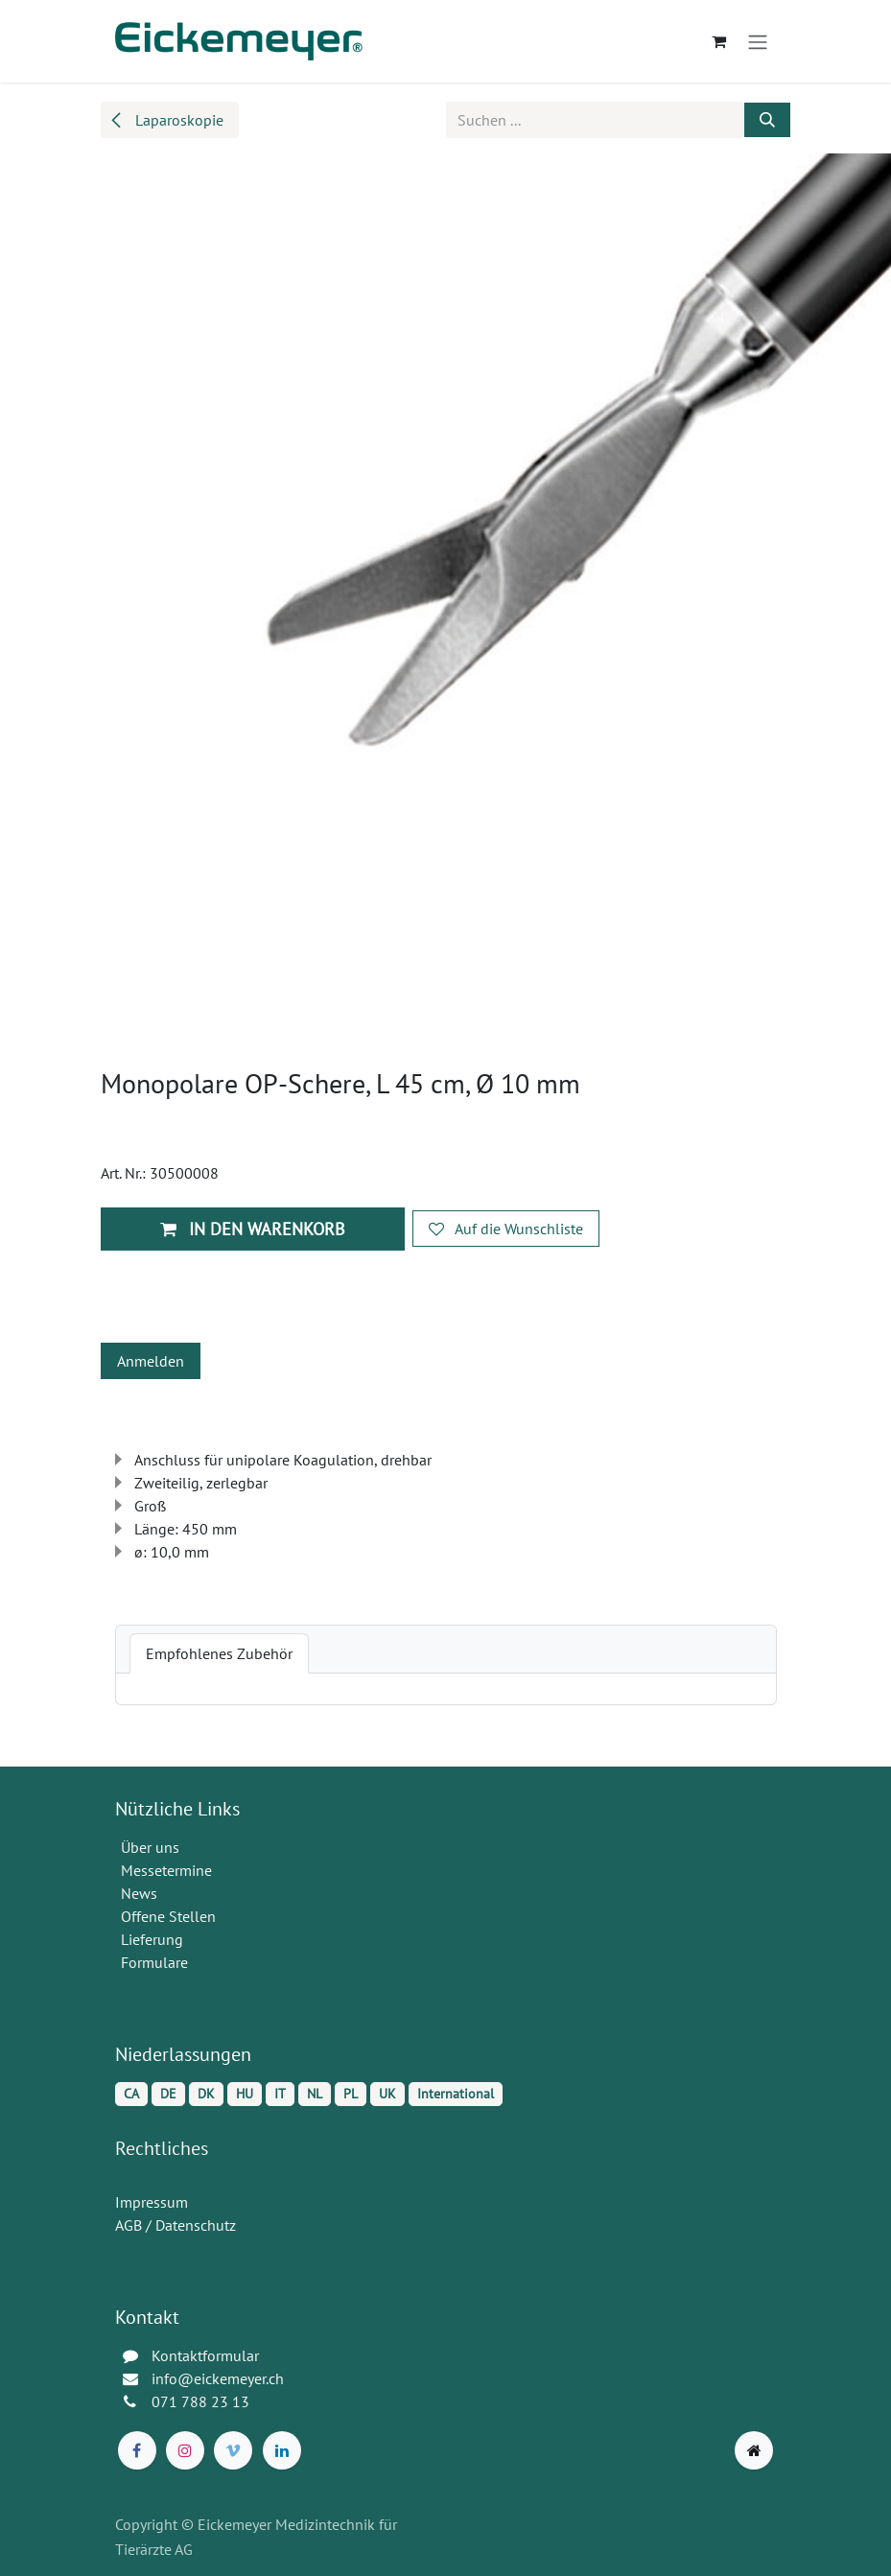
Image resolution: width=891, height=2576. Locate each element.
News (139, 1893)
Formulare (156, 1962)
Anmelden (150, 1360)
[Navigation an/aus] (758, 41)
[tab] (219, 1653)
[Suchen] (767, 120)
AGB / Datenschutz (175, 2225)
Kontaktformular (205, 2355)
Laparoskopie (165, 119)
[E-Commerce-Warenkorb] (719, 41)
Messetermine (166, 1870)
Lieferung (152, 1939)
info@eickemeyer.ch (218, 2378)
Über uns (150, 1847)
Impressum (151, 2202)
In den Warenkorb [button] (252, 1229)
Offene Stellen (170, 1916)
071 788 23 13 (202, 2401)
